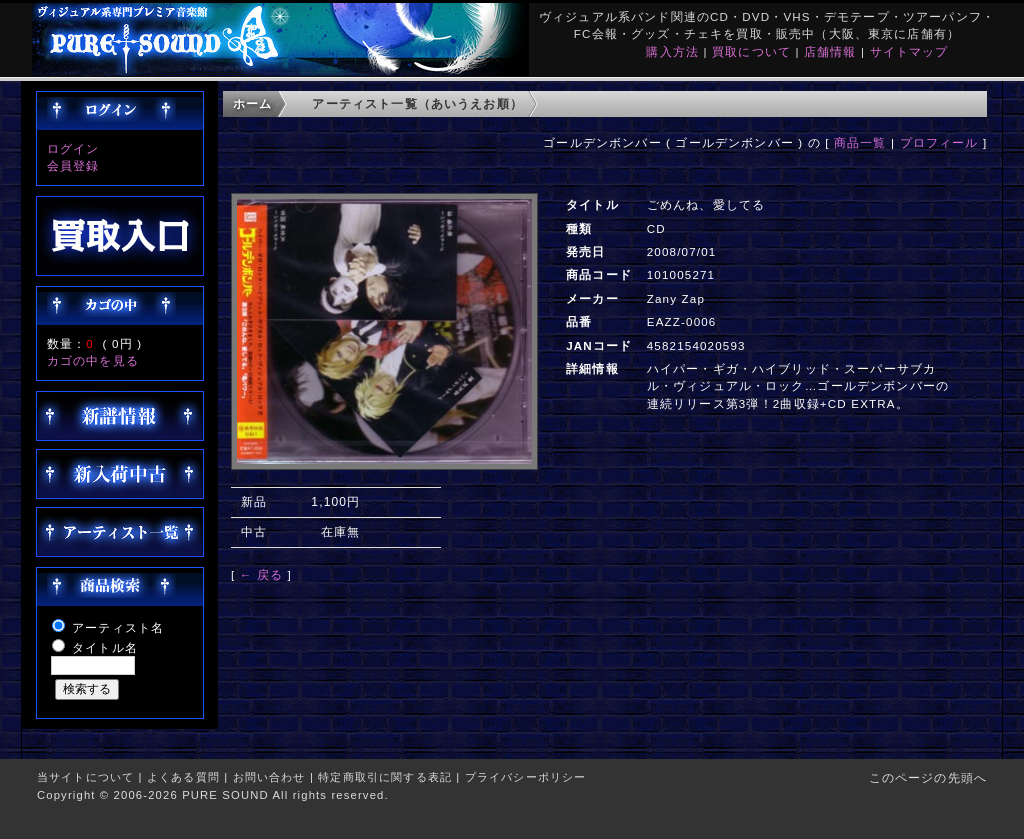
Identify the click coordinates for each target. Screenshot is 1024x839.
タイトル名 (105, 647)
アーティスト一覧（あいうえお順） (417, 103)
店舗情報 (830, 51)
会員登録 (73, 165)
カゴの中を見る (93, 360)
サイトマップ (909, 51)
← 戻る (261, 574)
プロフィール (939, 142)
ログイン (73, 148)
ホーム (252, 103)
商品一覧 (860, 142)
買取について (751, 51)
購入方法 (672, 51)
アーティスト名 (118, 627)
